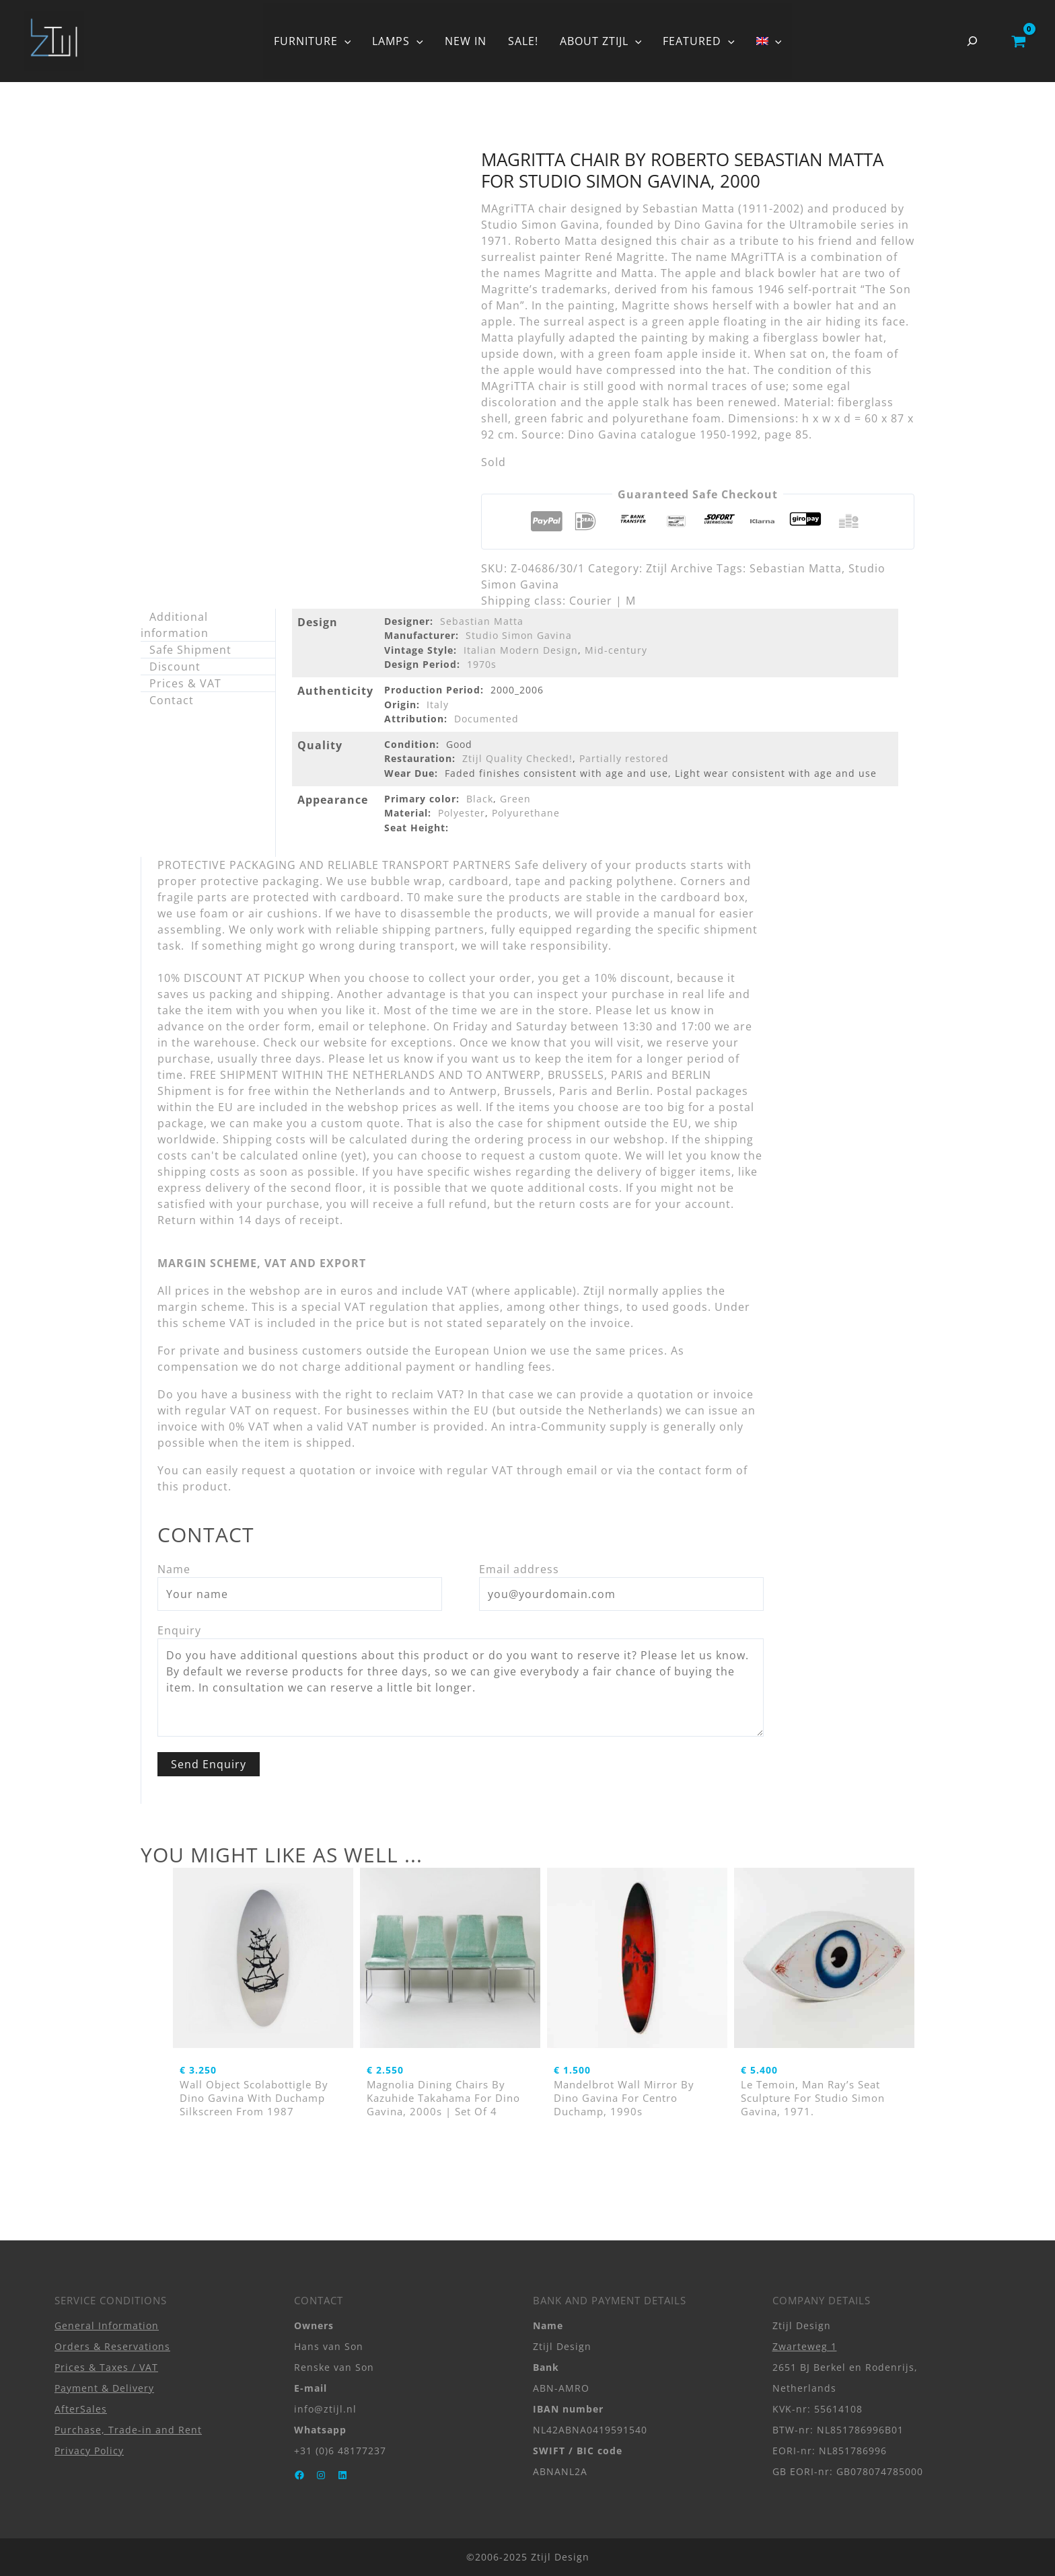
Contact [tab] (171, 700)
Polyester (461, 812)
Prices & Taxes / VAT (106, 2367)
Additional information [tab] (175, 624)
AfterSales (80, 2408)
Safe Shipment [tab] (190, 649)
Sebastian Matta (796, 568)
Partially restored (624, 758)
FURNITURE (312, 41)
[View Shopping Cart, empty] (1018, 41)
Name (173, 1569)
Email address (519, 1569)
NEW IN (465, 41)
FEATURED (699, 41)
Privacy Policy (89, 2450)
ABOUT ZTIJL (601, 41)
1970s (482, 664)
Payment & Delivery (104, 2388)
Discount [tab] (175, 666)
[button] (344, 41)
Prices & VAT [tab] (185, 683)
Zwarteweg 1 (804, 2346)
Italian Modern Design (521, 650)
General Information (106, 2325)
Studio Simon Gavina (519, 635)
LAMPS (397, 41)
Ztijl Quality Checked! (517, 758)
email (582, 1470)
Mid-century (616, 650)
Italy (438, 704)
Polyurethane (526, 812)
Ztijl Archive (679, 568)
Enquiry (179, 1630)
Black (479, 798)
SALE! (523, 41)
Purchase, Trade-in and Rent (128, 2429)
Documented (486, 718)
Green (515, 798)
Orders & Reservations (112, 2346)
